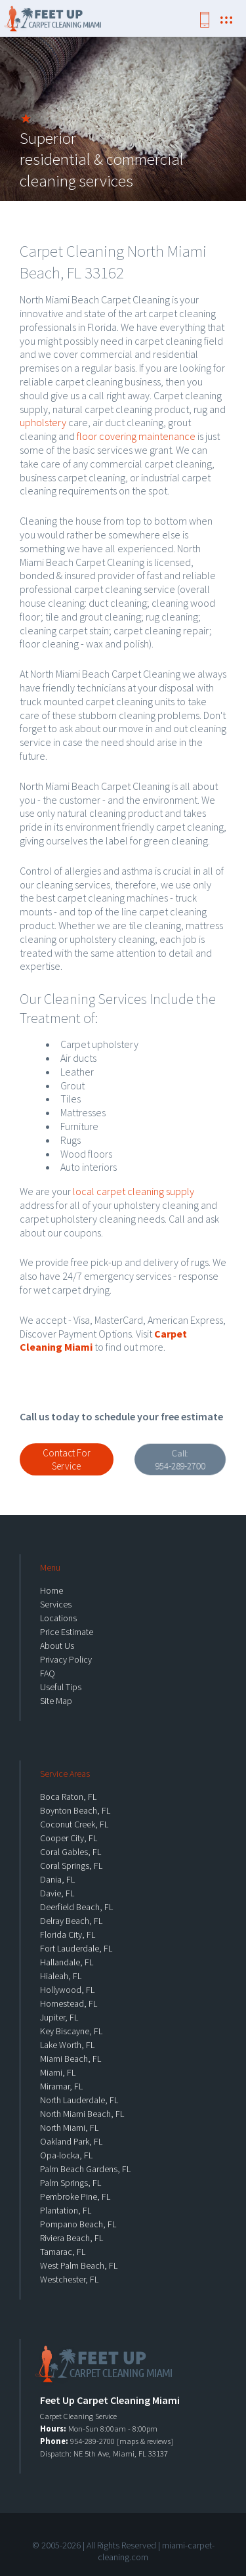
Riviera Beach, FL (71, 2238)
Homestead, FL (68, 2003)
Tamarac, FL (62, 2252)
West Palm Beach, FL (78, 2265)
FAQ (47, 1673)
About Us (57, 1645)
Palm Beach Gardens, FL (85, 2169)
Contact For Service (66, 1459)
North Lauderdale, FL (79, 2100)
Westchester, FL (69, 2279)
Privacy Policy (66, 1659)
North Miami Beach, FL (82, 2114)
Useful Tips (60, 1687)
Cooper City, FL (68, 1838)
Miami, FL (57, 2072)
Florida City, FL (67, 1934)
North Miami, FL (69, 2127)
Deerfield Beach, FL (76, 1907)
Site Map (56, 1701)
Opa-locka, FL (66, 2155)
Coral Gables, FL (70, 1852)
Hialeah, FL (60, 1976)
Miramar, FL (61, 2086)
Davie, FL (57, 1893)
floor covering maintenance (136, 436)
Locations (58, 1618)
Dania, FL (57, 1879)
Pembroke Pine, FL (75, 2196)
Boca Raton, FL (68, 1796)
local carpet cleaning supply (133, 1191)
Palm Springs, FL (70, 2183)
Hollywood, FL (67, 1990)
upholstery (43, 422)
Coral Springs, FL (71, 1865)
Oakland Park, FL (71, 2141)
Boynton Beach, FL (75, 1810)
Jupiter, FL (59, 2017)
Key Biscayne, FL (71, 2031)
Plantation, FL (65, 2210)
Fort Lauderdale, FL (76, 1948)
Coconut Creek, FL (74, 1824)
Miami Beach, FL (70, 2058)
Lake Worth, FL (67, 2045)
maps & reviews (145, 2441)
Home (51, 1590)
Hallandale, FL (66, 1962)
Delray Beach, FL (71, 1921)
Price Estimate (66, 1632)
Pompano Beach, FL (78, 2224)
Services (56, 1604)
